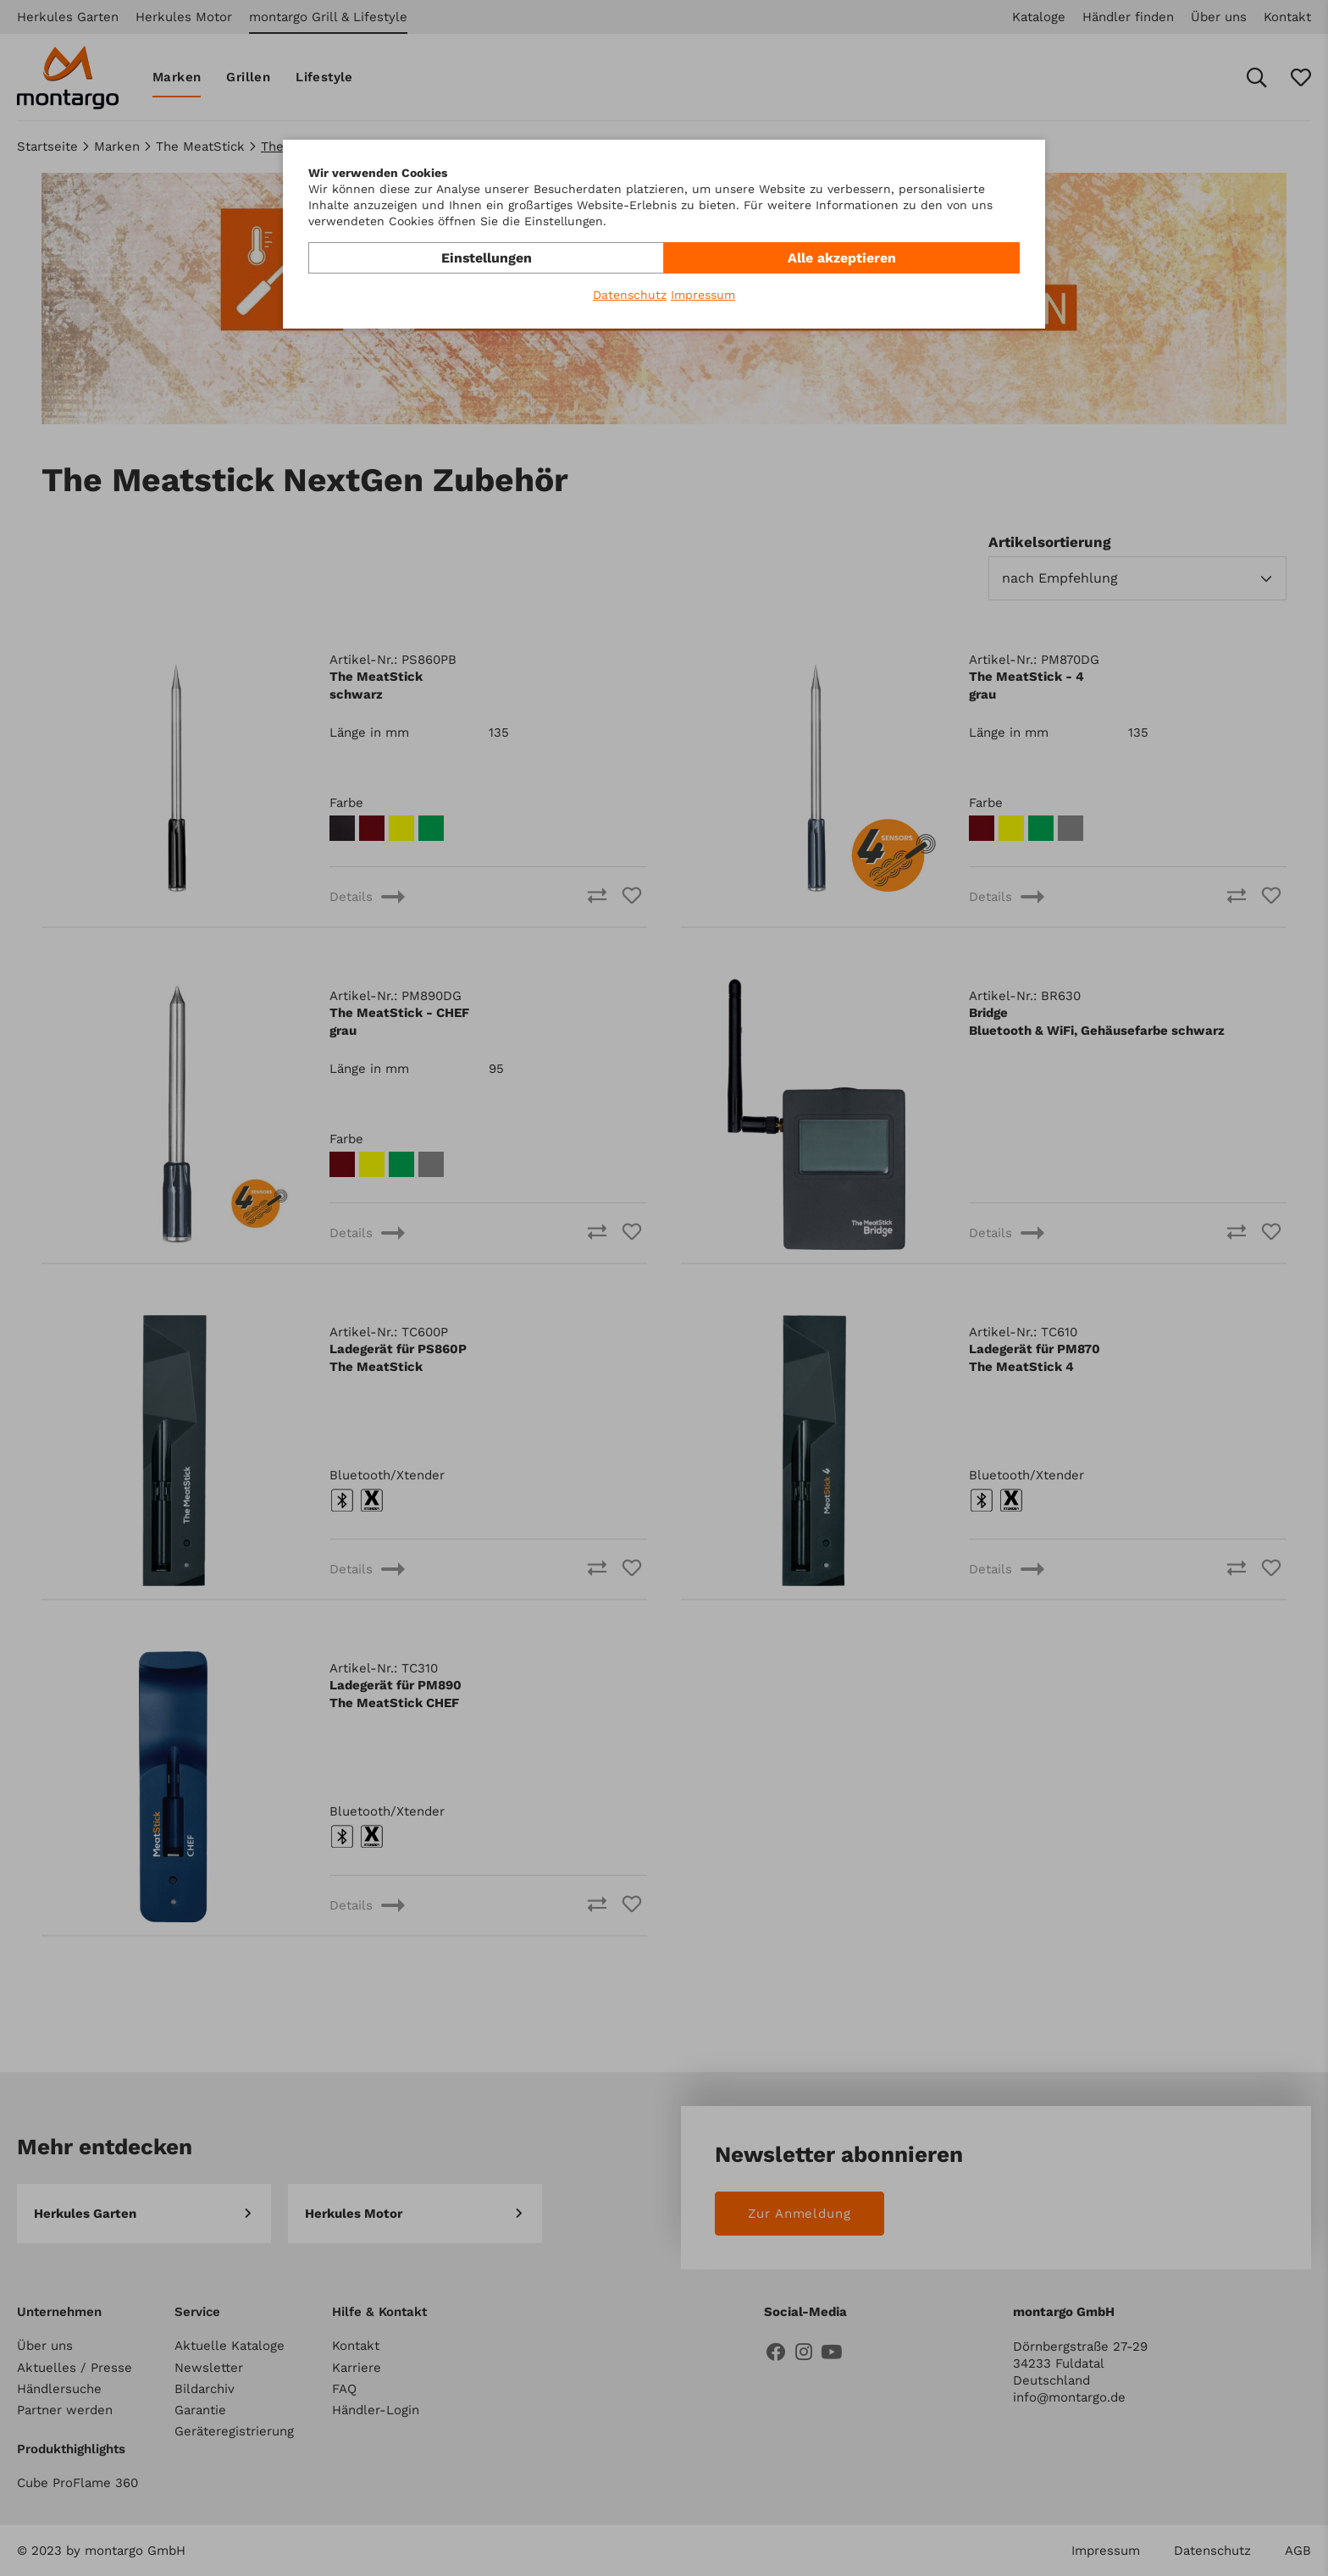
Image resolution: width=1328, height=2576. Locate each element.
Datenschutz (630, 294)
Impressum (703, 294)
